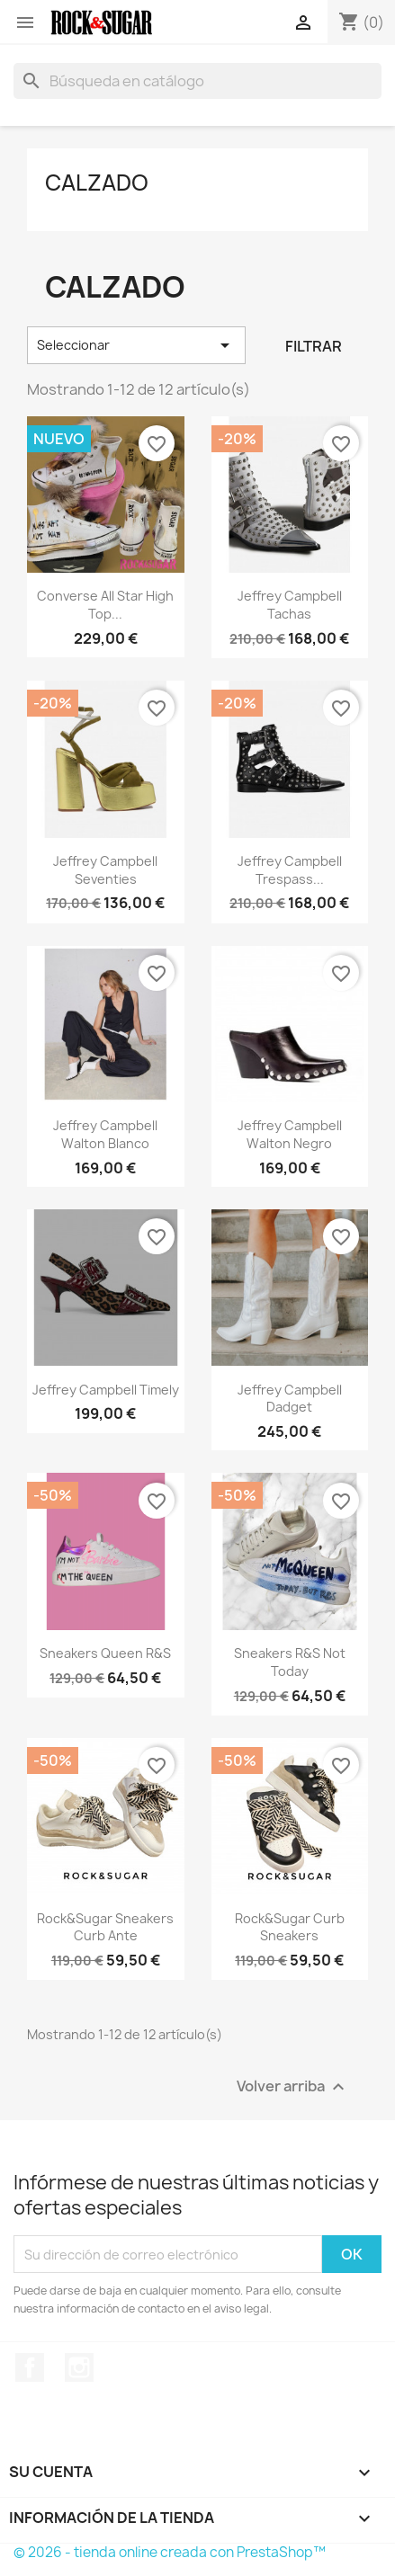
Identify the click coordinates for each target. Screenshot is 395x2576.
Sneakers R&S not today (290, 1662)
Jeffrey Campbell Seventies (105, 869)
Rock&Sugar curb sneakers (290, 1927)
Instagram (79, 2367)
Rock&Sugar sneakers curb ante (105, 1927)
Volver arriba (293, 2087)
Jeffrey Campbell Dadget (290, 1398)
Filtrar (313, 346)
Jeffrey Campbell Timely (105, 1389)
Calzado (96, 182)
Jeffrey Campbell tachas (290, 604)
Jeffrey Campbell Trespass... (290, 869)
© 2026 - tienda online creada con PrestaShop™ (169, 2552)
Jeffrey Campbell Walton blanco (105, 1134)
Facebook (29, 2367)
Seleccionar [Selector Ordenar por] (136, 345)
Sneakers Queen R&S (105, 1653)
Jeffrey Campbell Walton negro (290, 1134)
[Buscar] (197, 81)
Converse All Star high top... (105, 604)
